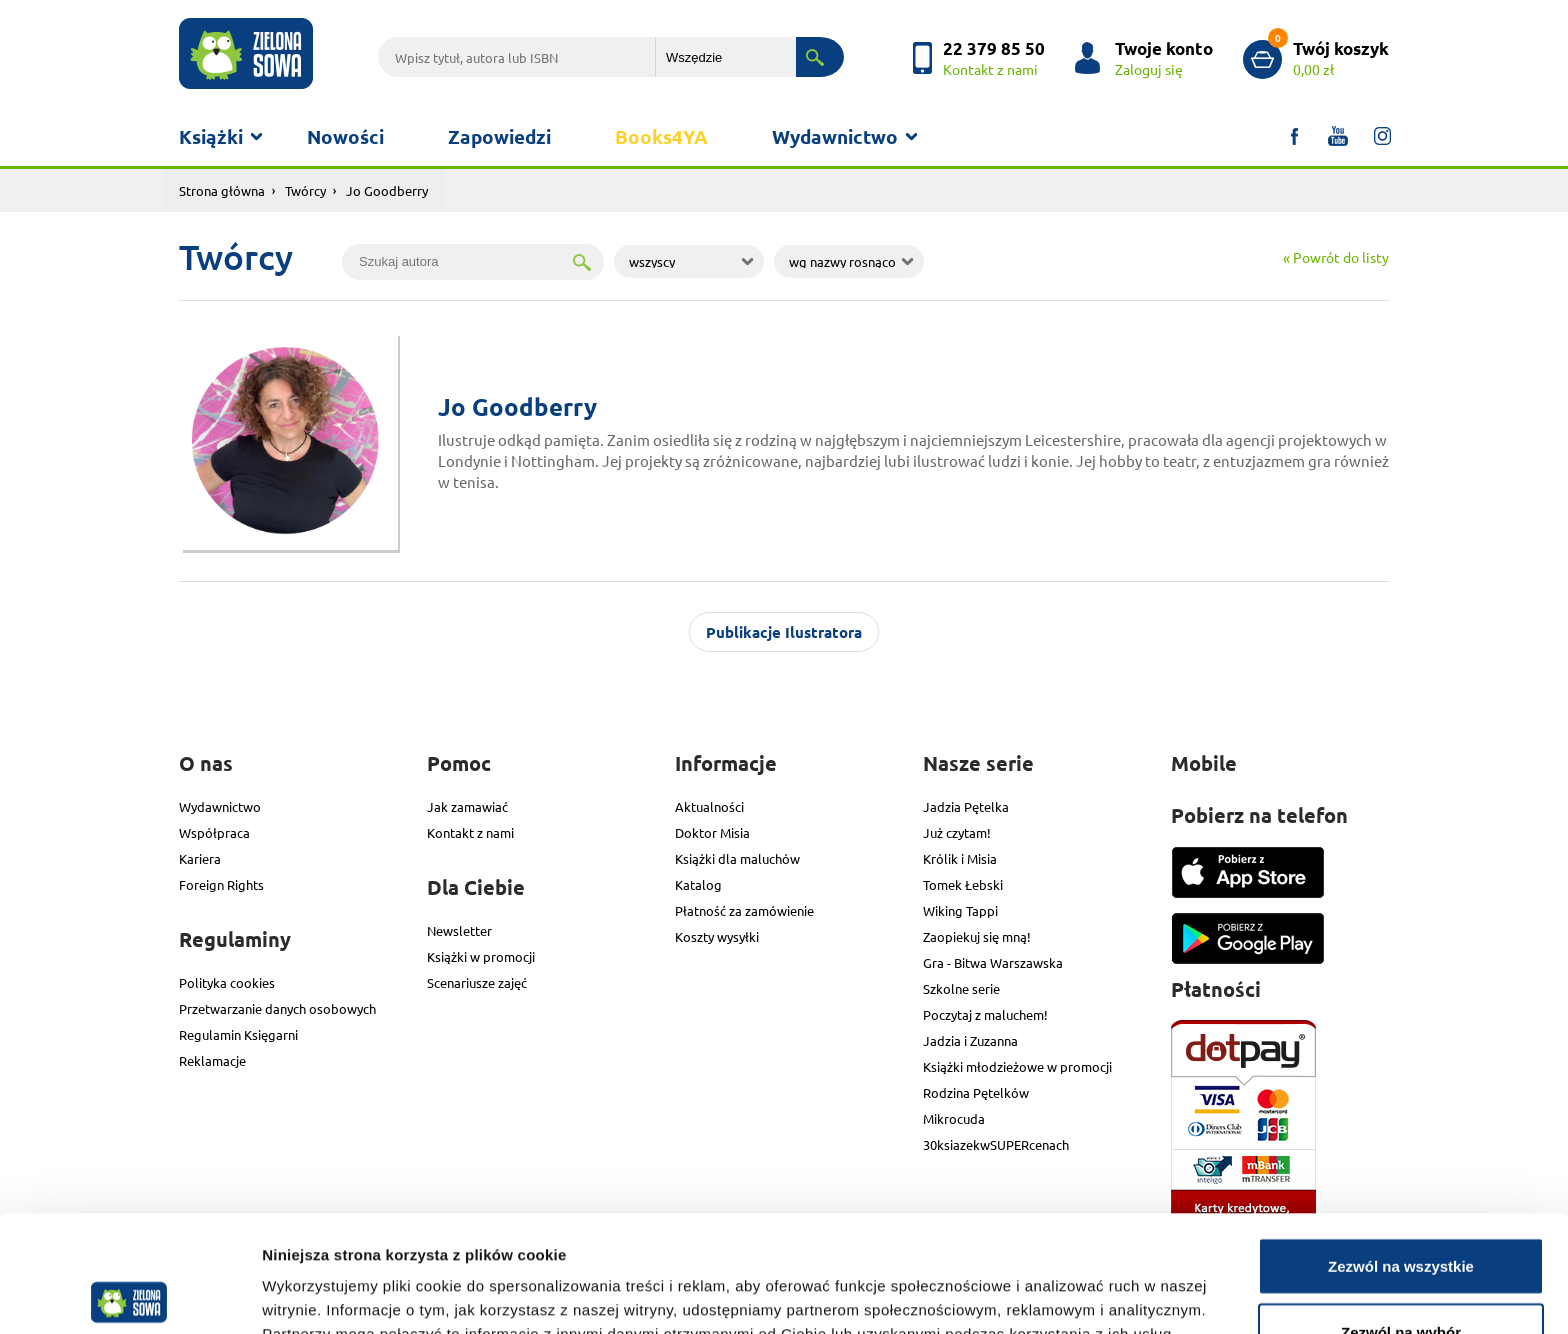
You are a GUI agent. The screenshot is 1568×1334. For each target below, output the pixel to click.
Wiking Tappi (960, 910)
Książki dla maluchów (737, 858)
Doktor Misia (712, 832)
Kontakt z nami (470, 832)
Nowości (345, 136)
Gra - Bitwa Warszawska (993, 962)
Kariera (200, 858)
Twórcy (305, 190)
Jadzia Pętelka (966, 806)
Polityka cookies (227, 982)
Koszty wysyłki (717, 936)
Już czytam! (957, 832)
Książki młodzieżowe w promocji (1017, 1066)
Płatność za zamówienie (744, 910)
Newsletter (459, 930)
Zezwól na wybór (1401, 1215)
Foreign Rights (221, 884)
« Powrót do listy (1336, 257)
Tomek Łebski (963, 884)
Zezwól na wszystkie (1401, 1149)
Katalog (698, 884)
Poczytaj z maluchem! (985, 1014)
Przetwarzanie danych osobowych (277, 1008)
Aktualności (709, 806)
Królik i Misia (960, 858)
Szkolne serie (961, 988)
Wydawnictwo (835, 136)
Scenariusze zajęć (477, 982)
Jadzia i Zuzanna (970, 1040)
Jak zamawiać (467, 806)
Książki (211, 136)
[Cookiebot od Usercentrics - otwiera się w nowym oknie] (129, 1295)
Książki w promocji (481, 956)
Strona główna (222, 190)
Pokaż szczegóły (1067, 1282)
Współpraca (214, 832)
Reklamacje (212, 1060)
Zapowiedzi (499, 136)
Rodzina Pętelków (976, 1092)
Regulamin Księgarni (238, 1034)
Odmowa (1400, 1280)
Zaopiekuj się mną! (977, 936)
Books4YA (661, 136)
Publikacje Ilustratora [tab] (784, 632)
